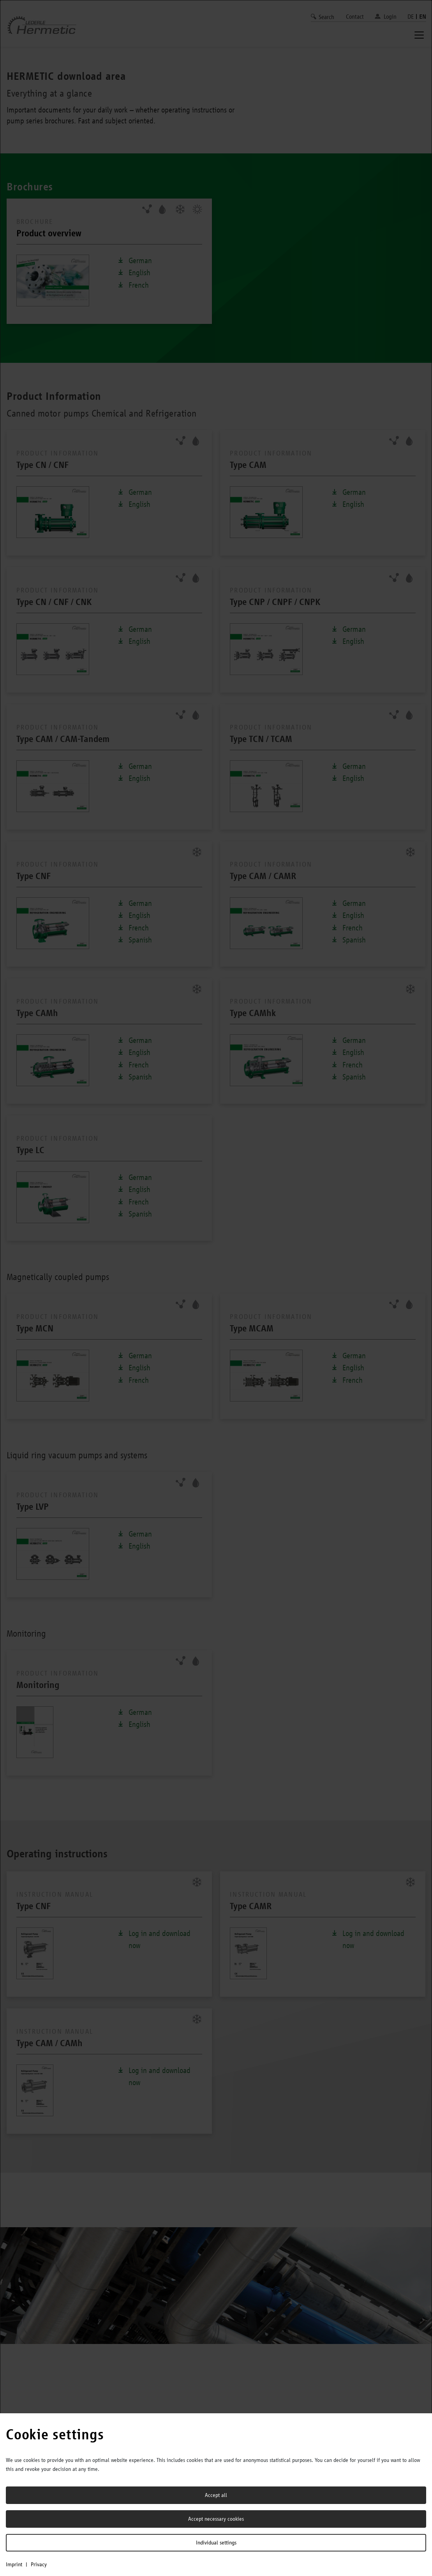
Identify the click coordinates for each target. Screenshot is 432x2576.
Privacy (39, 2564)
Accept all (216, 2495)
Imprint (14, 2564)
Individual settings (216, 2542)
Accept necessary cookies (216, 2519)
